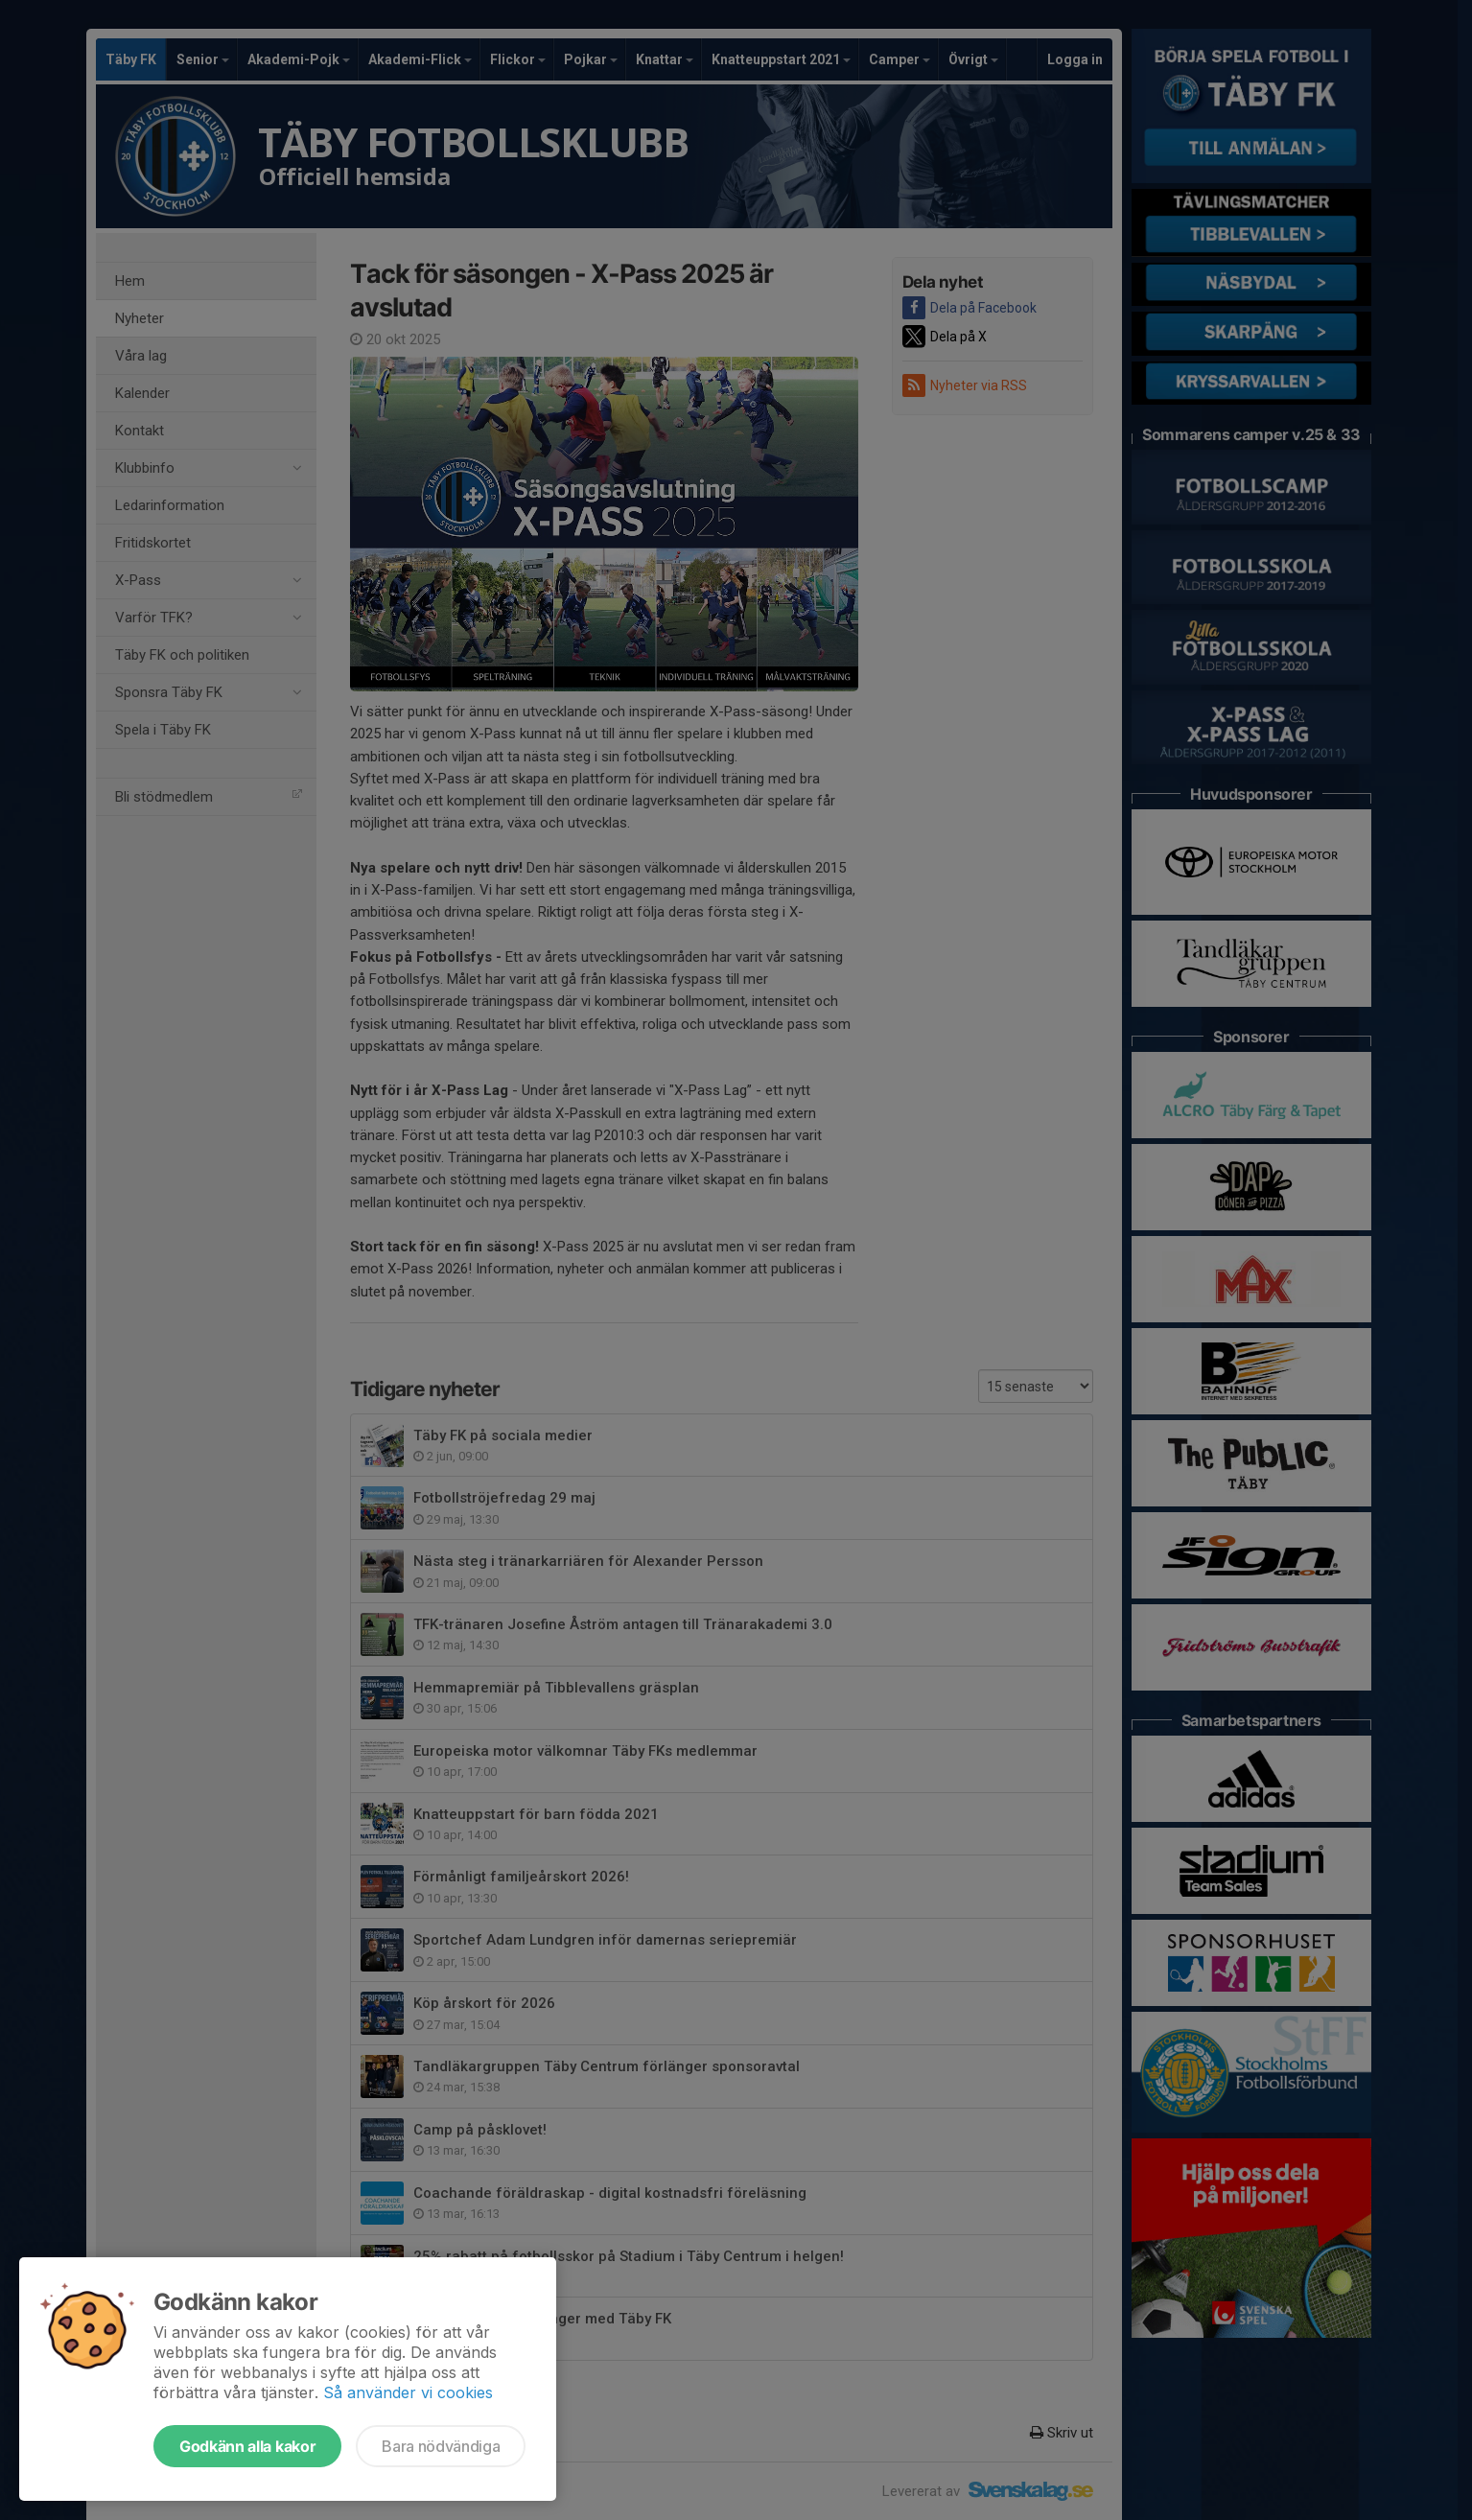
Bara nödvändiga (441, 2446)
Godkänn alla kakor (247, 2446)
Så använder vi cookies (408, 2392)
